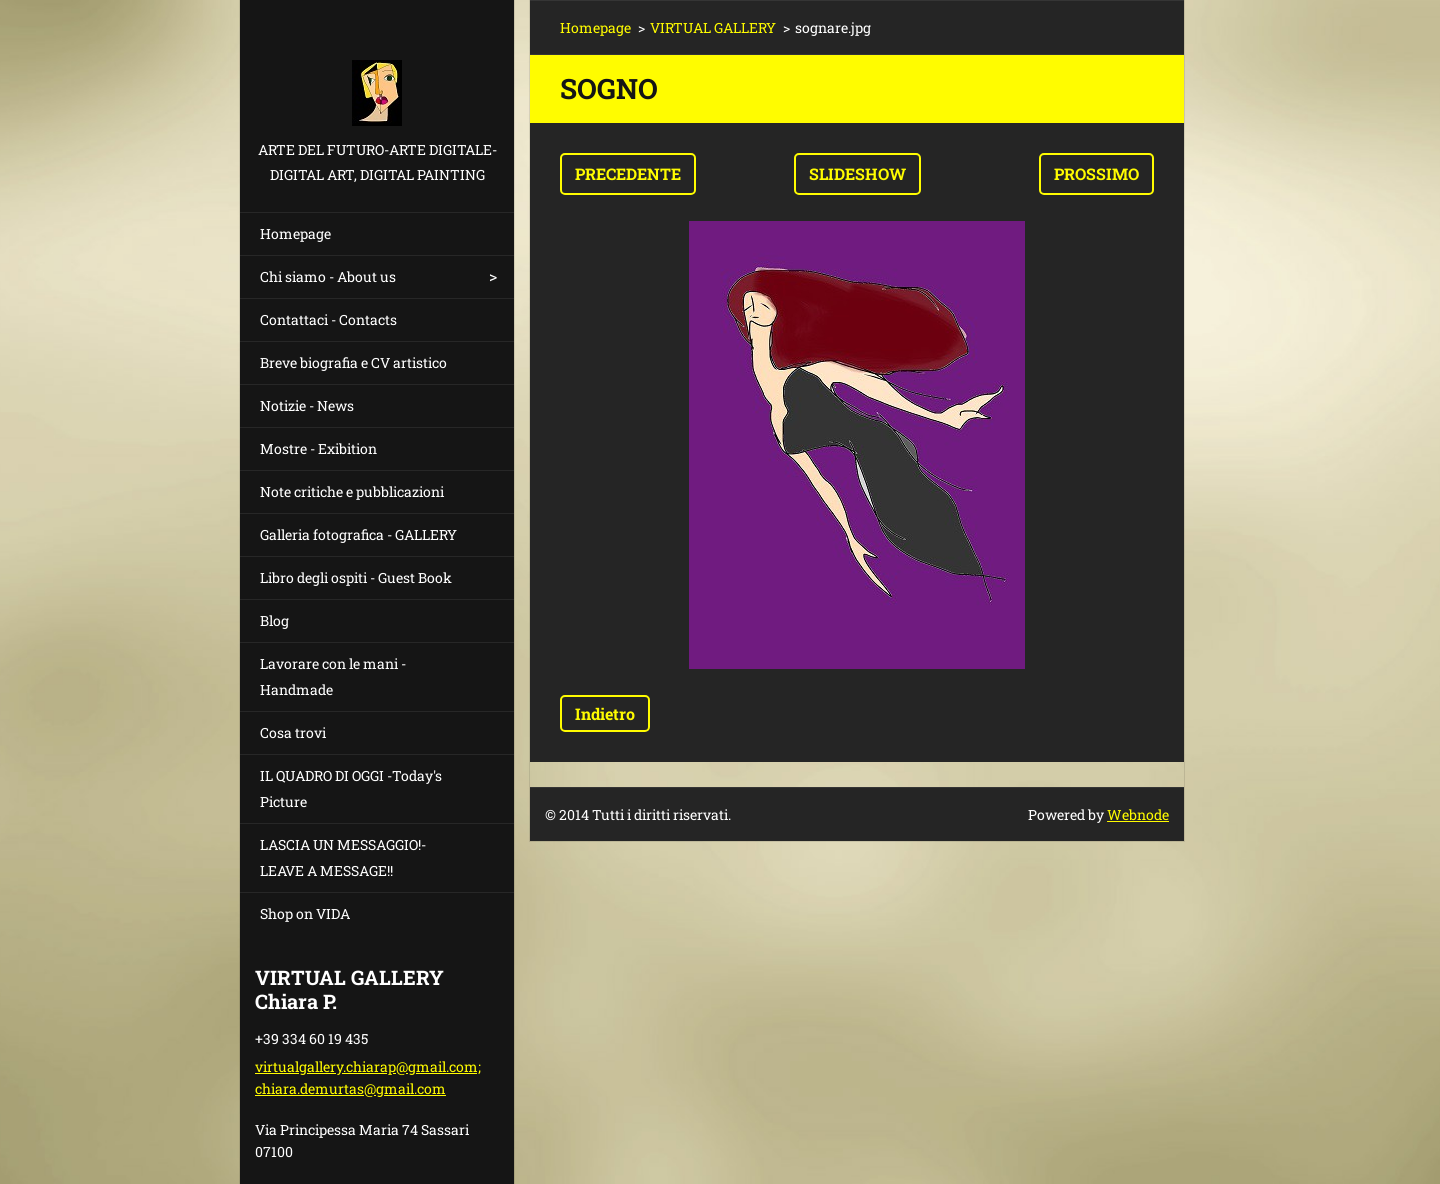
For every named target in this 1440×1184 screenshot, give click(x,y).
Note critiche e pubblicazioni (352, 491)
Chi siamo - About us (328, 276)
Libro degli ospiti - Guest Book (356, 577)
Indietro (605, 713)
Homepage (295, 233)
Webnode (1138, 814)
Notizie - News (307, 405)
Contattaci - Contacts (328, 319)
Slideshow (857, 173)
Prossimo (1096, 173)
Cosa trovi (293, 732)
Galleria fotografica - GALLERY (358, 534)
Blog (274, 620)
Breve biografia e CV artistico (353, 362)
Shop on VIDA (305, 913)
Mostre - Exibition (318, 448)
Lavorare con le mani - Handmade (333, 676)
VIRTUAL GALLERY (713, 27)
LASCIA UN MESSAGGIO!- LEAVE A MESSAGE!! (343, 857)
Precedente (628, 173)
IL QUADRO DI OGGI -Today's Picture (351, 788)
